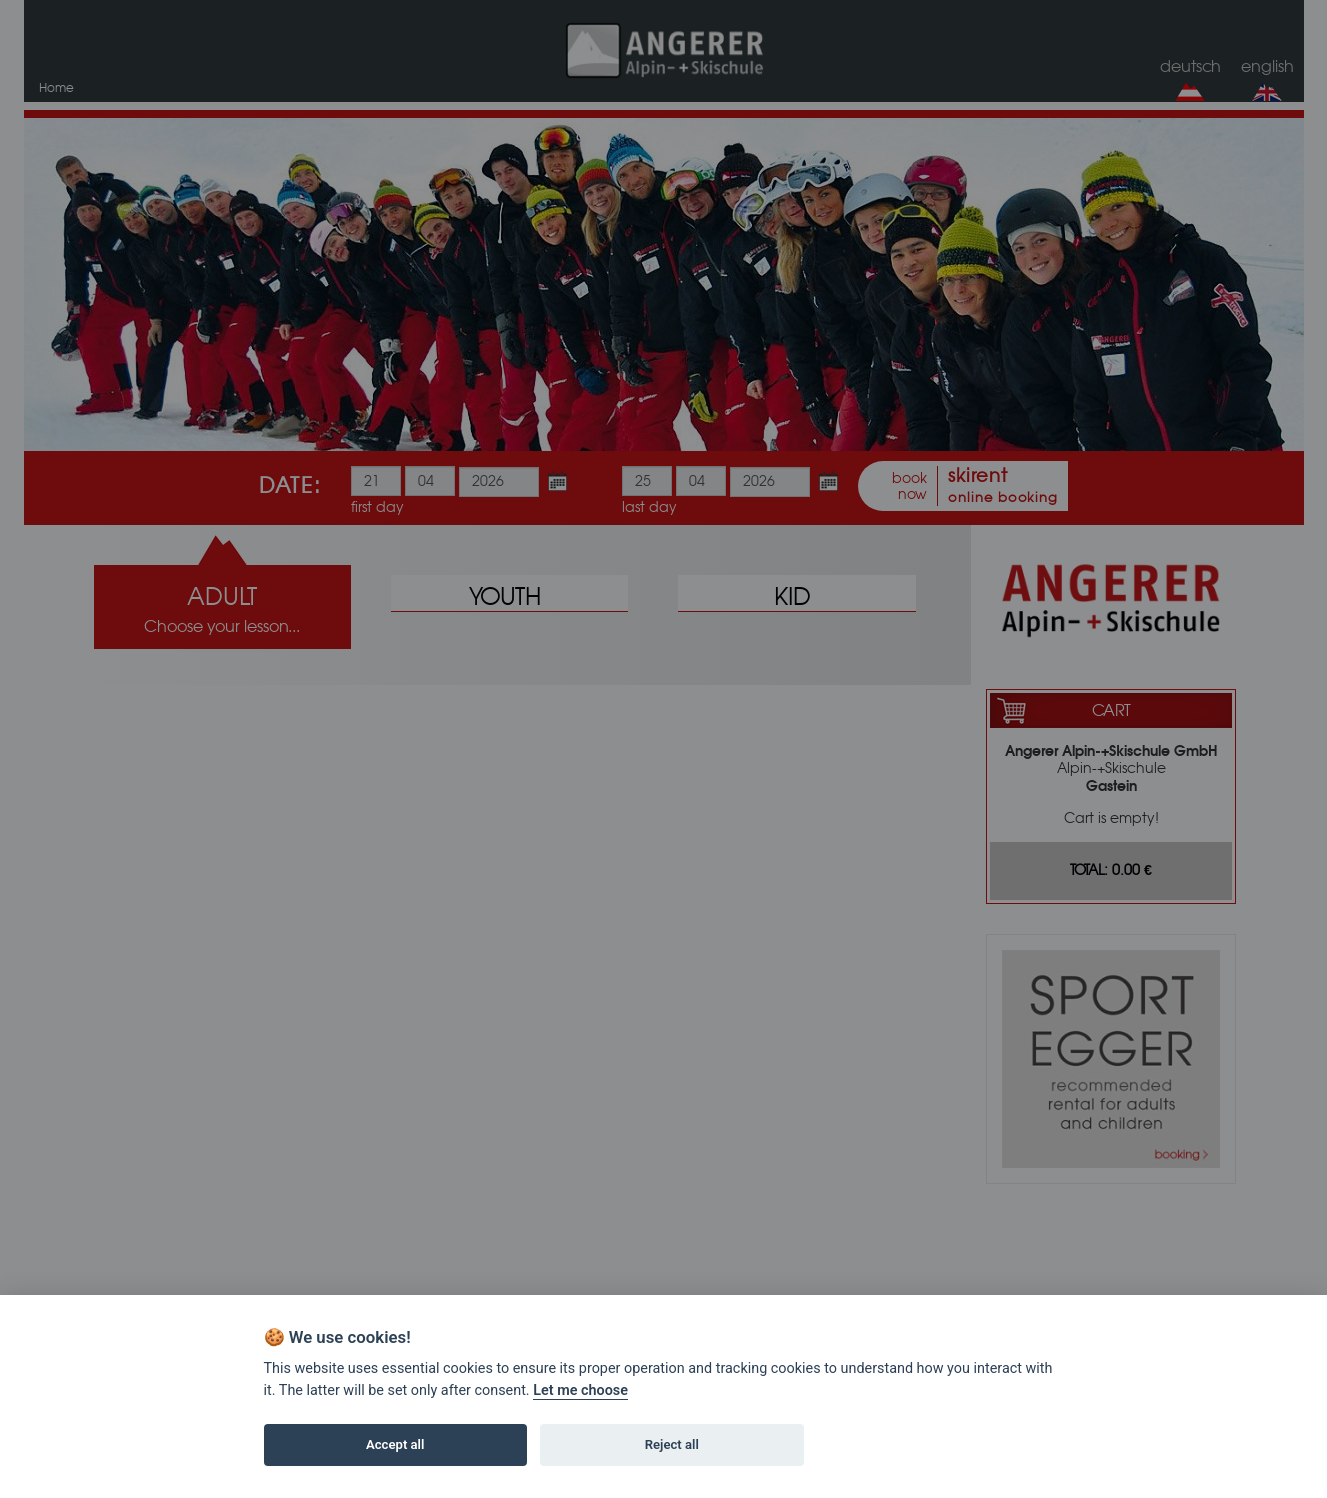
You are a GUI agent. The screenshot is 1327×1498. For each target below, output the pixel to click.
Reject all (672, 1444)
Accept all (395, 1444)
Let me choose (580, 1390)
